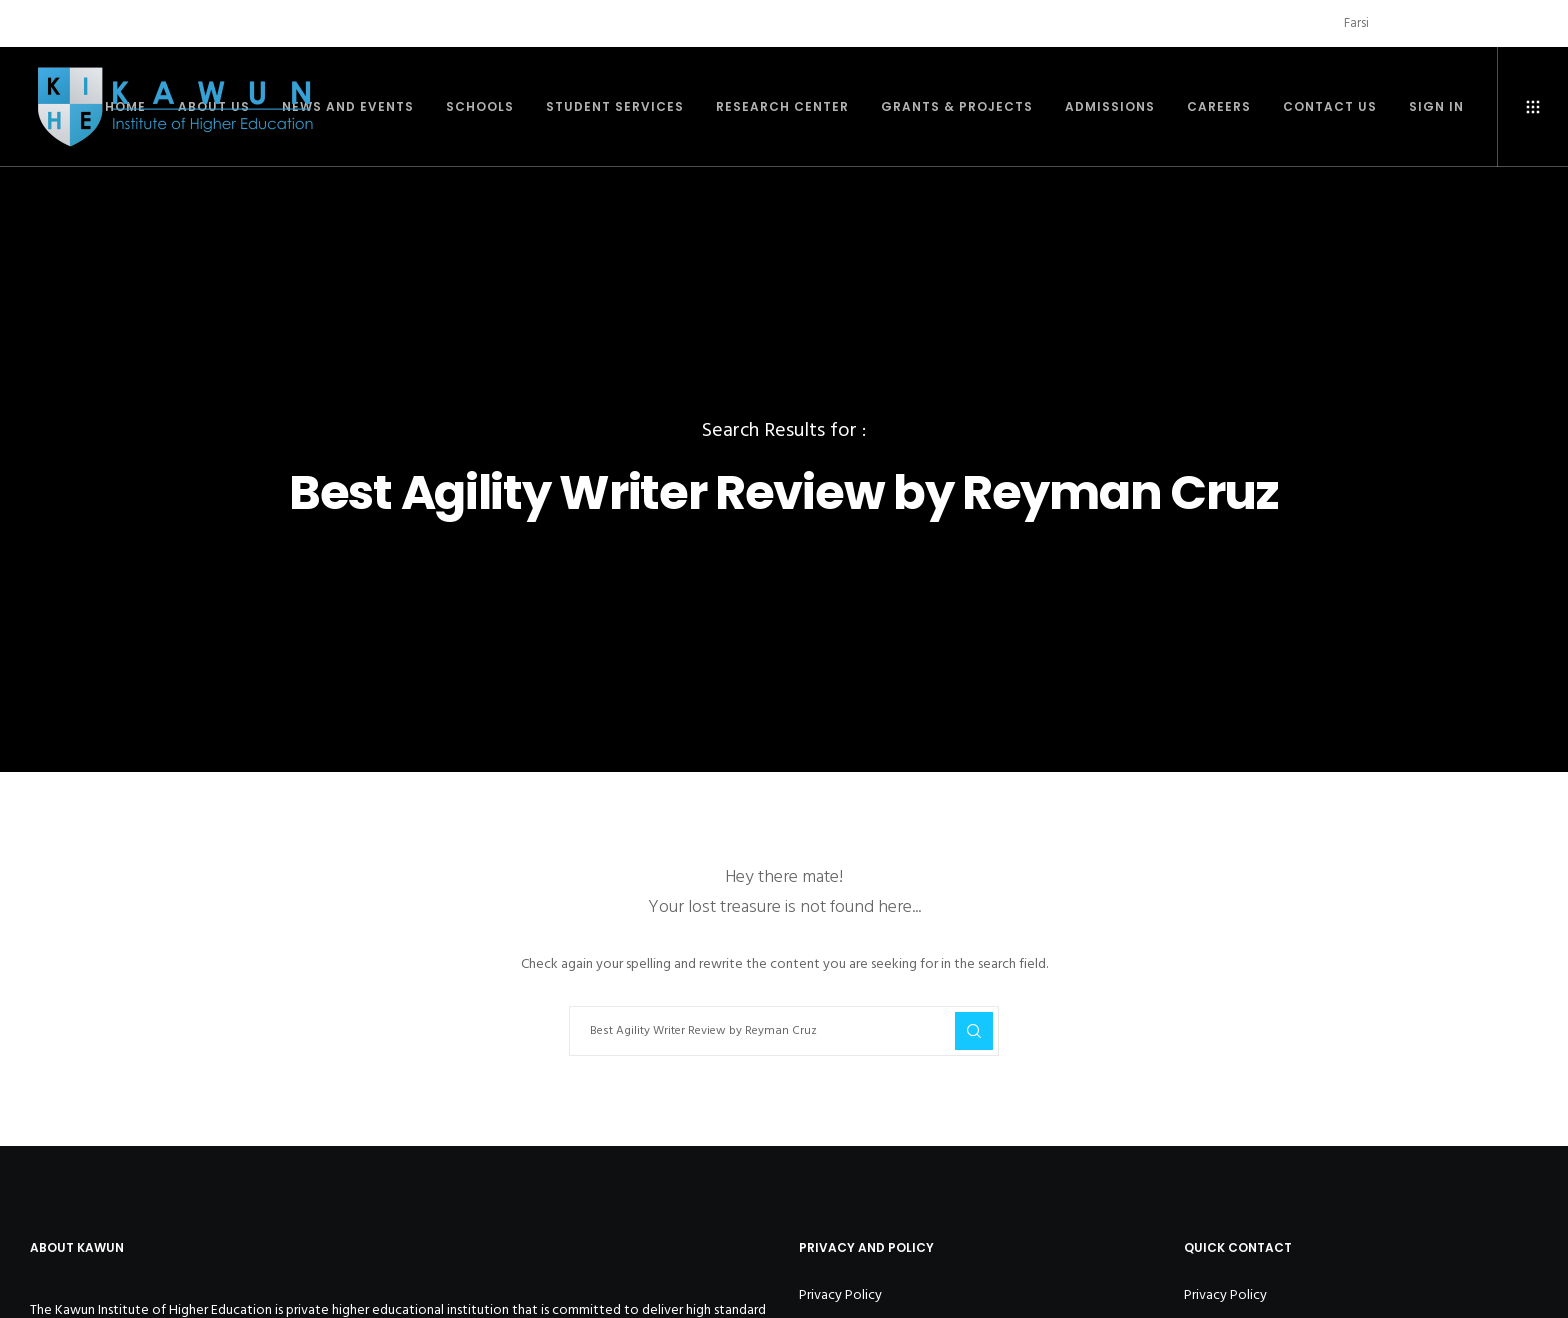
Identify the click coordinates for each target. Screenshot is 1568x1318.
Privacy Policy (840, 1294)
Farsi (1356, 23)
